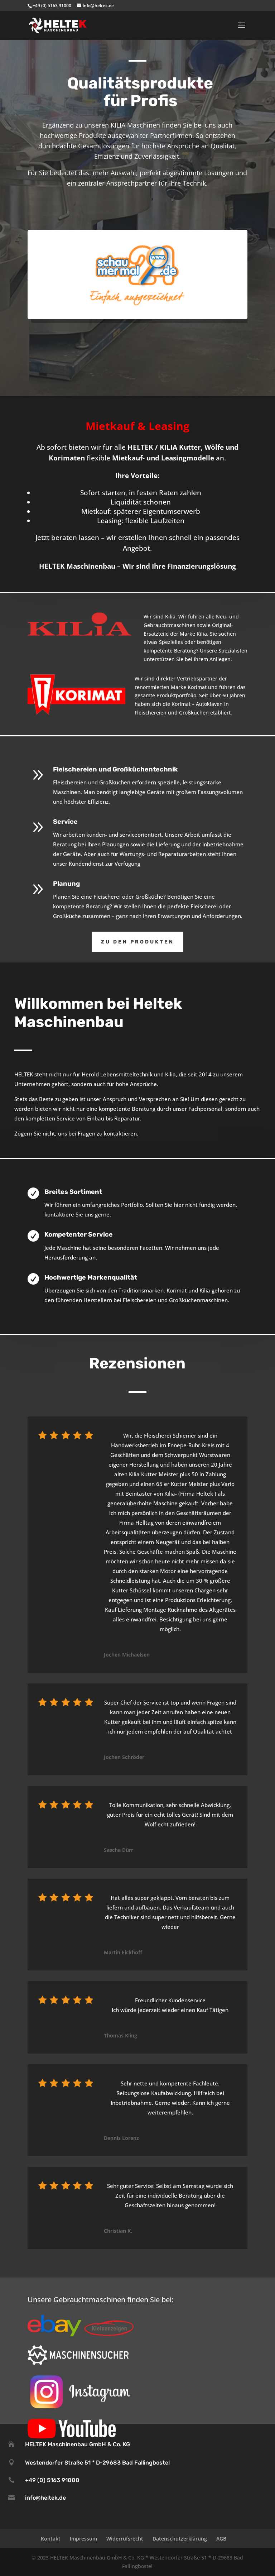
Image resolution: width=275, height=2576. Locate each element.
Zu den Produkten (137, 942)
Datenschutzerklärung (180, 2538)
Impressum (83, 2538)
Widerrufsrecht (124, 2538)
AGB (221, 2538)
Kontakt (51, 2538)
